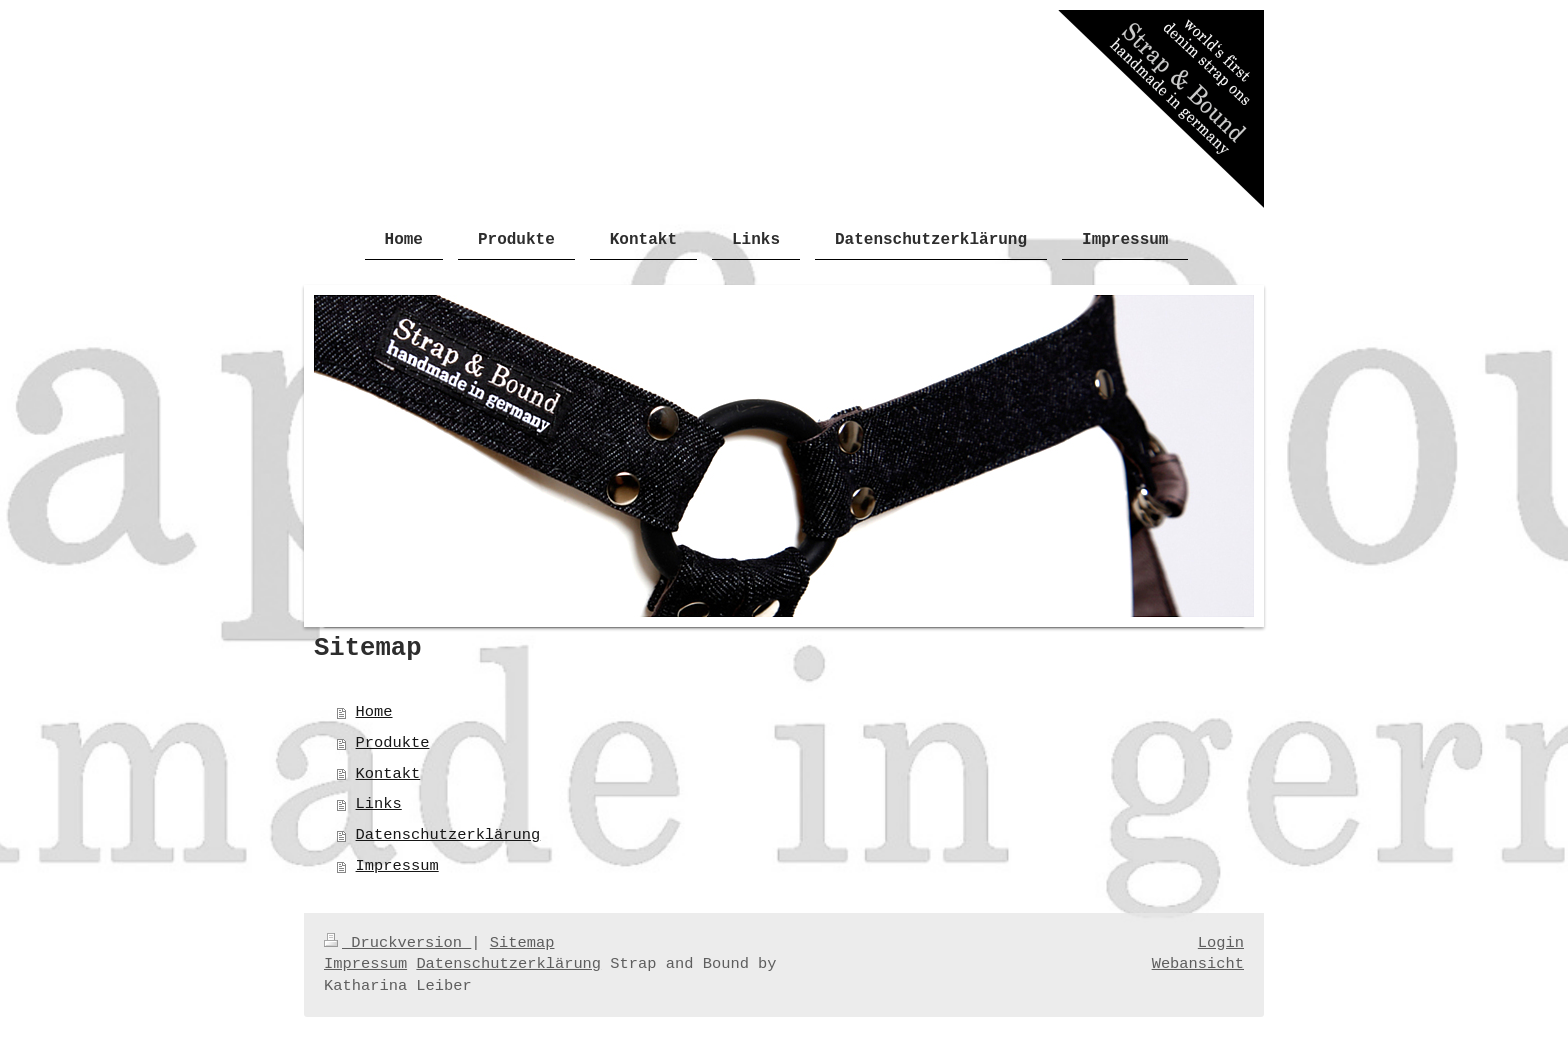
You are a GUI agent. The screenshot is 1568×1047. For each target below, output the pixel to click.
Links (379, 804)
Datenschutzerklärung (448, 835)
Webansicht (1198, 964)
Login (1221, 943)
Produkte (393, 743)
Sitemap (522, 943)
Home (374, 712)
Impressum (397, 866)
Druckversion (397, 943)
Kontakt (388, 774)
